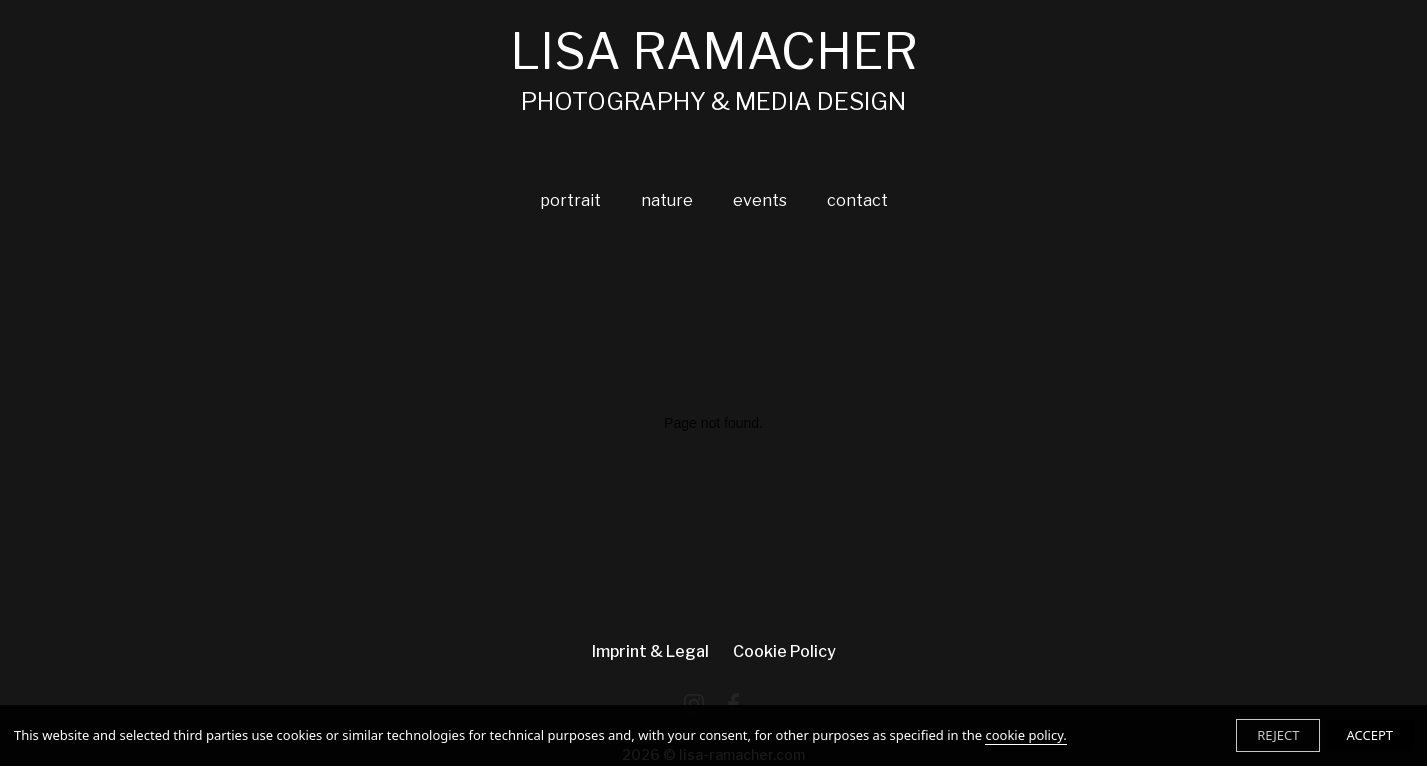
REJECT (1278, 735)
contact (857, 200)
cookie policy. (1025, 735)
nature (667, 200)
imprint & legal (650, 651)
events (760, 200)
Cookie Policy (784, 651)
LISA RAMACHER (714, 70)
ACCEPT (1369, 735)
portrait (570, 200)
